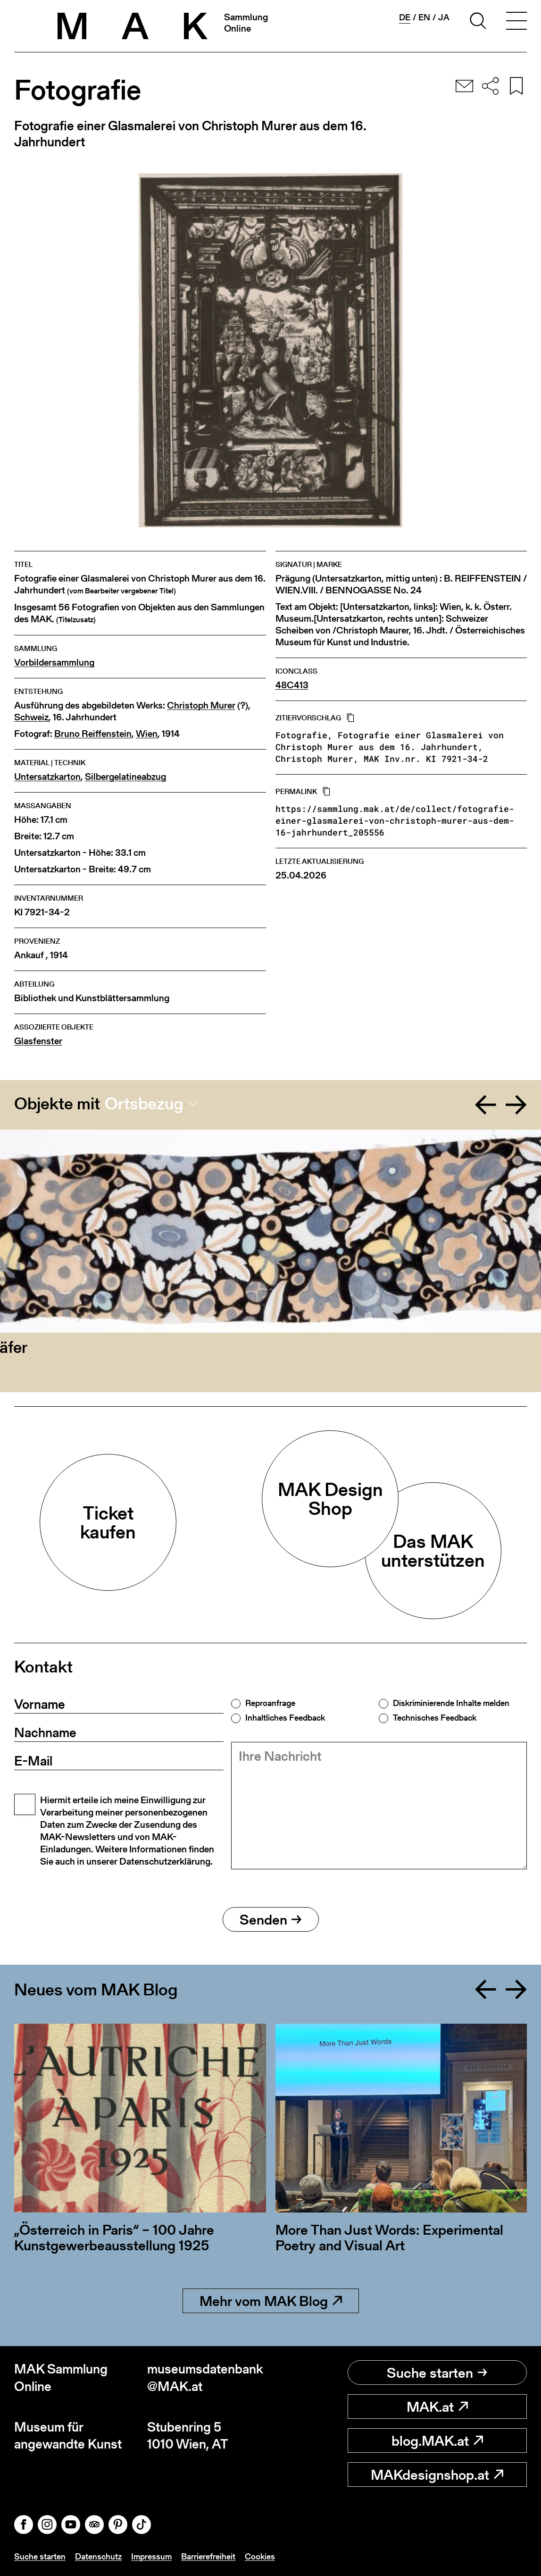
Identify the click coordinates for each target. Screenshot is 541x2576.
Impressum (151, 2556)
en (424, 17)
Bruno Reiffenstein (93, 734)
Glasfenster (38, 1041)
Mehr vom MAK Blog (271, 2301)
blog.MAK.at (437, 2440)
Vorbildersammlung (54, 662)
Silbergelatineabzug (125, 777)
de (404, 17)
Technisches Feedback (434, 1718)
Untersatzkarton (47, 777)
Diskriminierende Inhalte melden (451, 1703)
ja (443, 17)
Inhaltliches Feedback (285, 1718)
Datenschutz (98, 2556)
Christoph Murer (201, 705)
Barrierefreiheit (208, 2556)
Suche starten (437, 2372)
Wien (147, 734)
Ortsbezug (144, 1103)
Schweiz (31, 717)
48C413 (291, 685)
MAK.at (437, 2406)
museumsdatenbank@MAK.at (205, 2377)
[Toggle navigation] (516, 22)
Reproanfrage (270, 1703)
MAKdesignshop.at (437, 2474)
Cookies (260, 2556)
